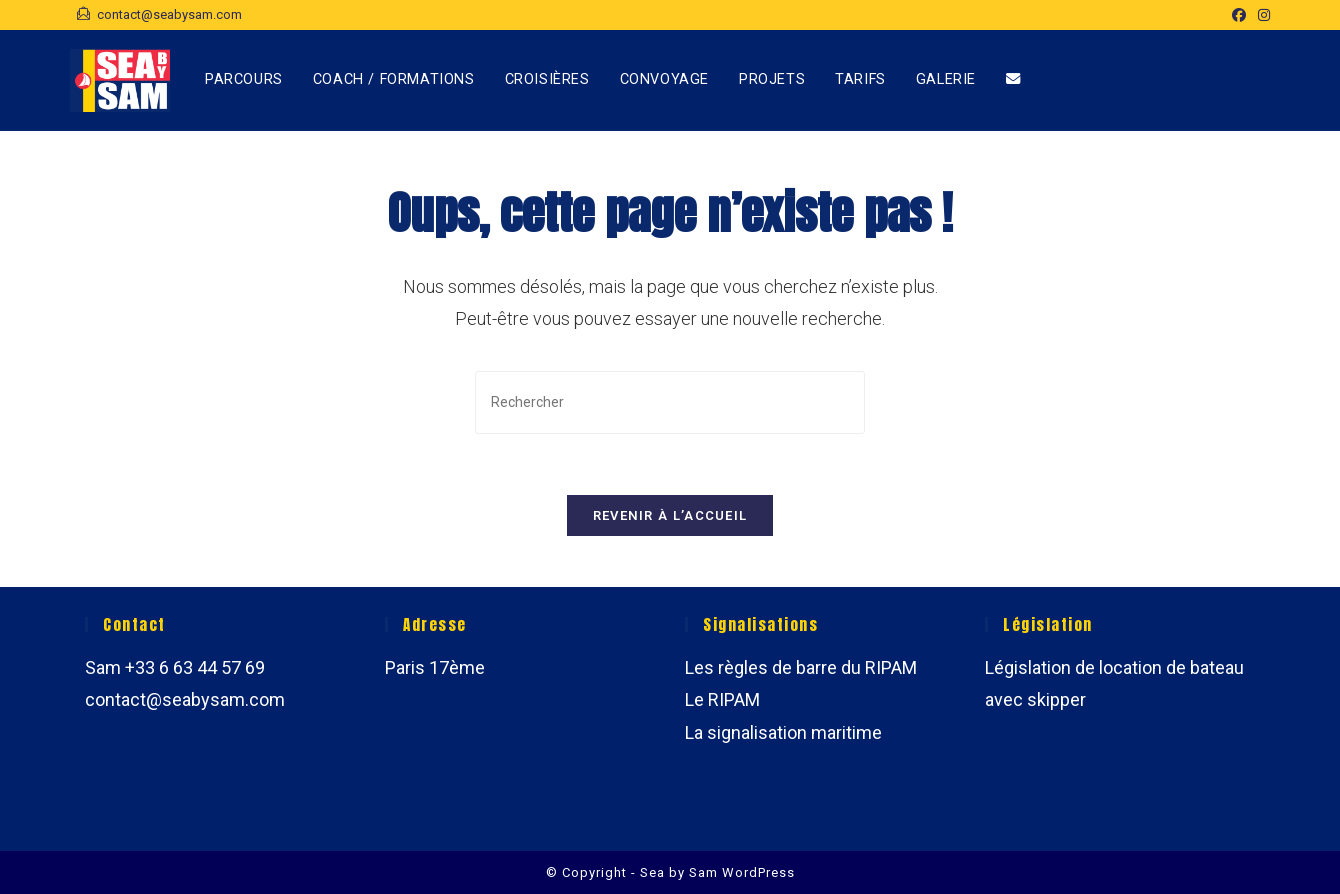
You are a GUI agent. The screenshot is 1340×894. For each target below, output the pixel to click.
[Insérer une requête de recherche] (670, 402)
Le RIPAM (722, 699)
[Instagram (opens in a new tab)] (1261, 15)
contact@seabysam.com (185, 699)
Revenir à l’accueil (670, 515)
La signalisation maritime (783, 732)
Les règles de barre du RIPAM (801, 667)
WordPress (758, 872)
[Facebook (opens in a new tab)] (1239, 15)
